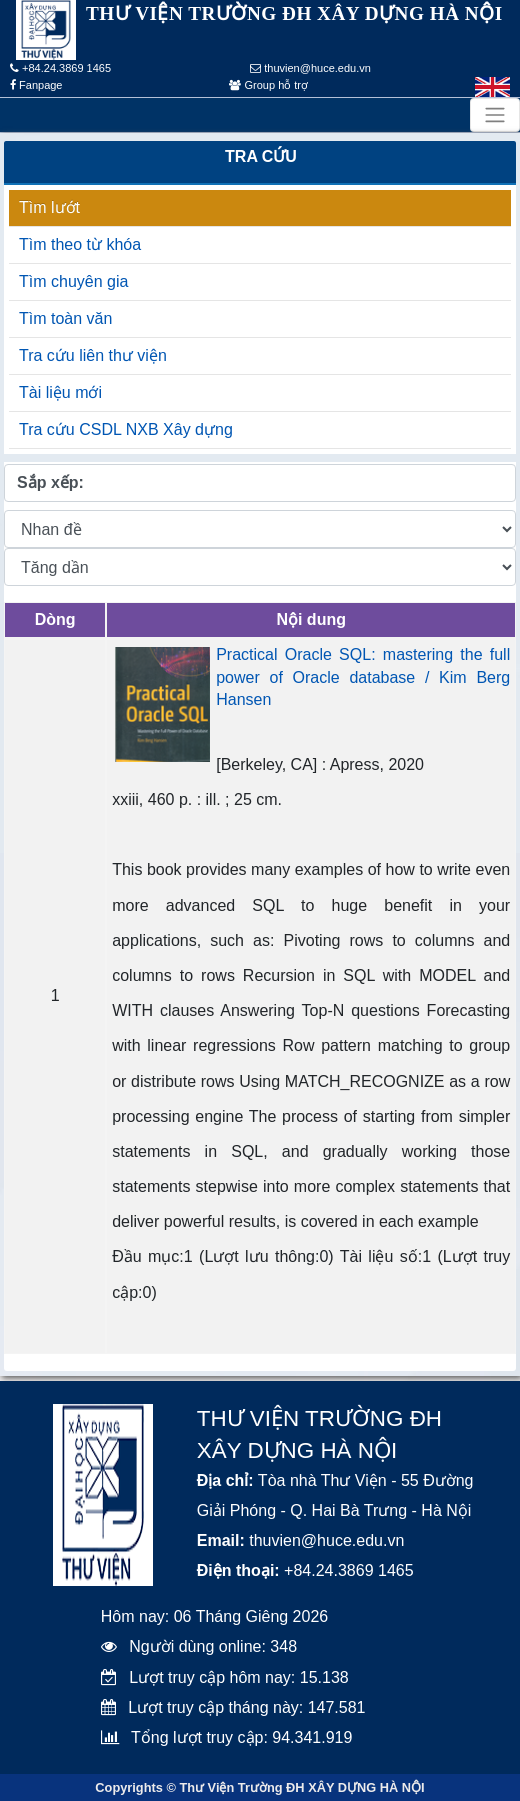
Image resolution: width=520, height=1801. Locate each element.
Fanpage (36, 85)
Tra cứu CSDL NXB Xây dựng (126, 429)
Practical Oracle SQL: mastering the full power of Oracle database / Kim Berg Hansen (363, 677)
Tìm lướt (49, 207)
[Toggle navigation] (495, 115)
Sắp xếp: (50, 482)
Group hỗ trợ (268, 85)
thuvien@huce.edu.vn (310, 68)
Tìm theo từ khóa (80, 244)
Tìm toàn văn (65, 318)
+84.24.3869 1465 (60, 68)
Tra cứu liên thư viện (93, 355)
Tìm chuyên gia (73, 281)
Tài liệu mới (60, 392)
